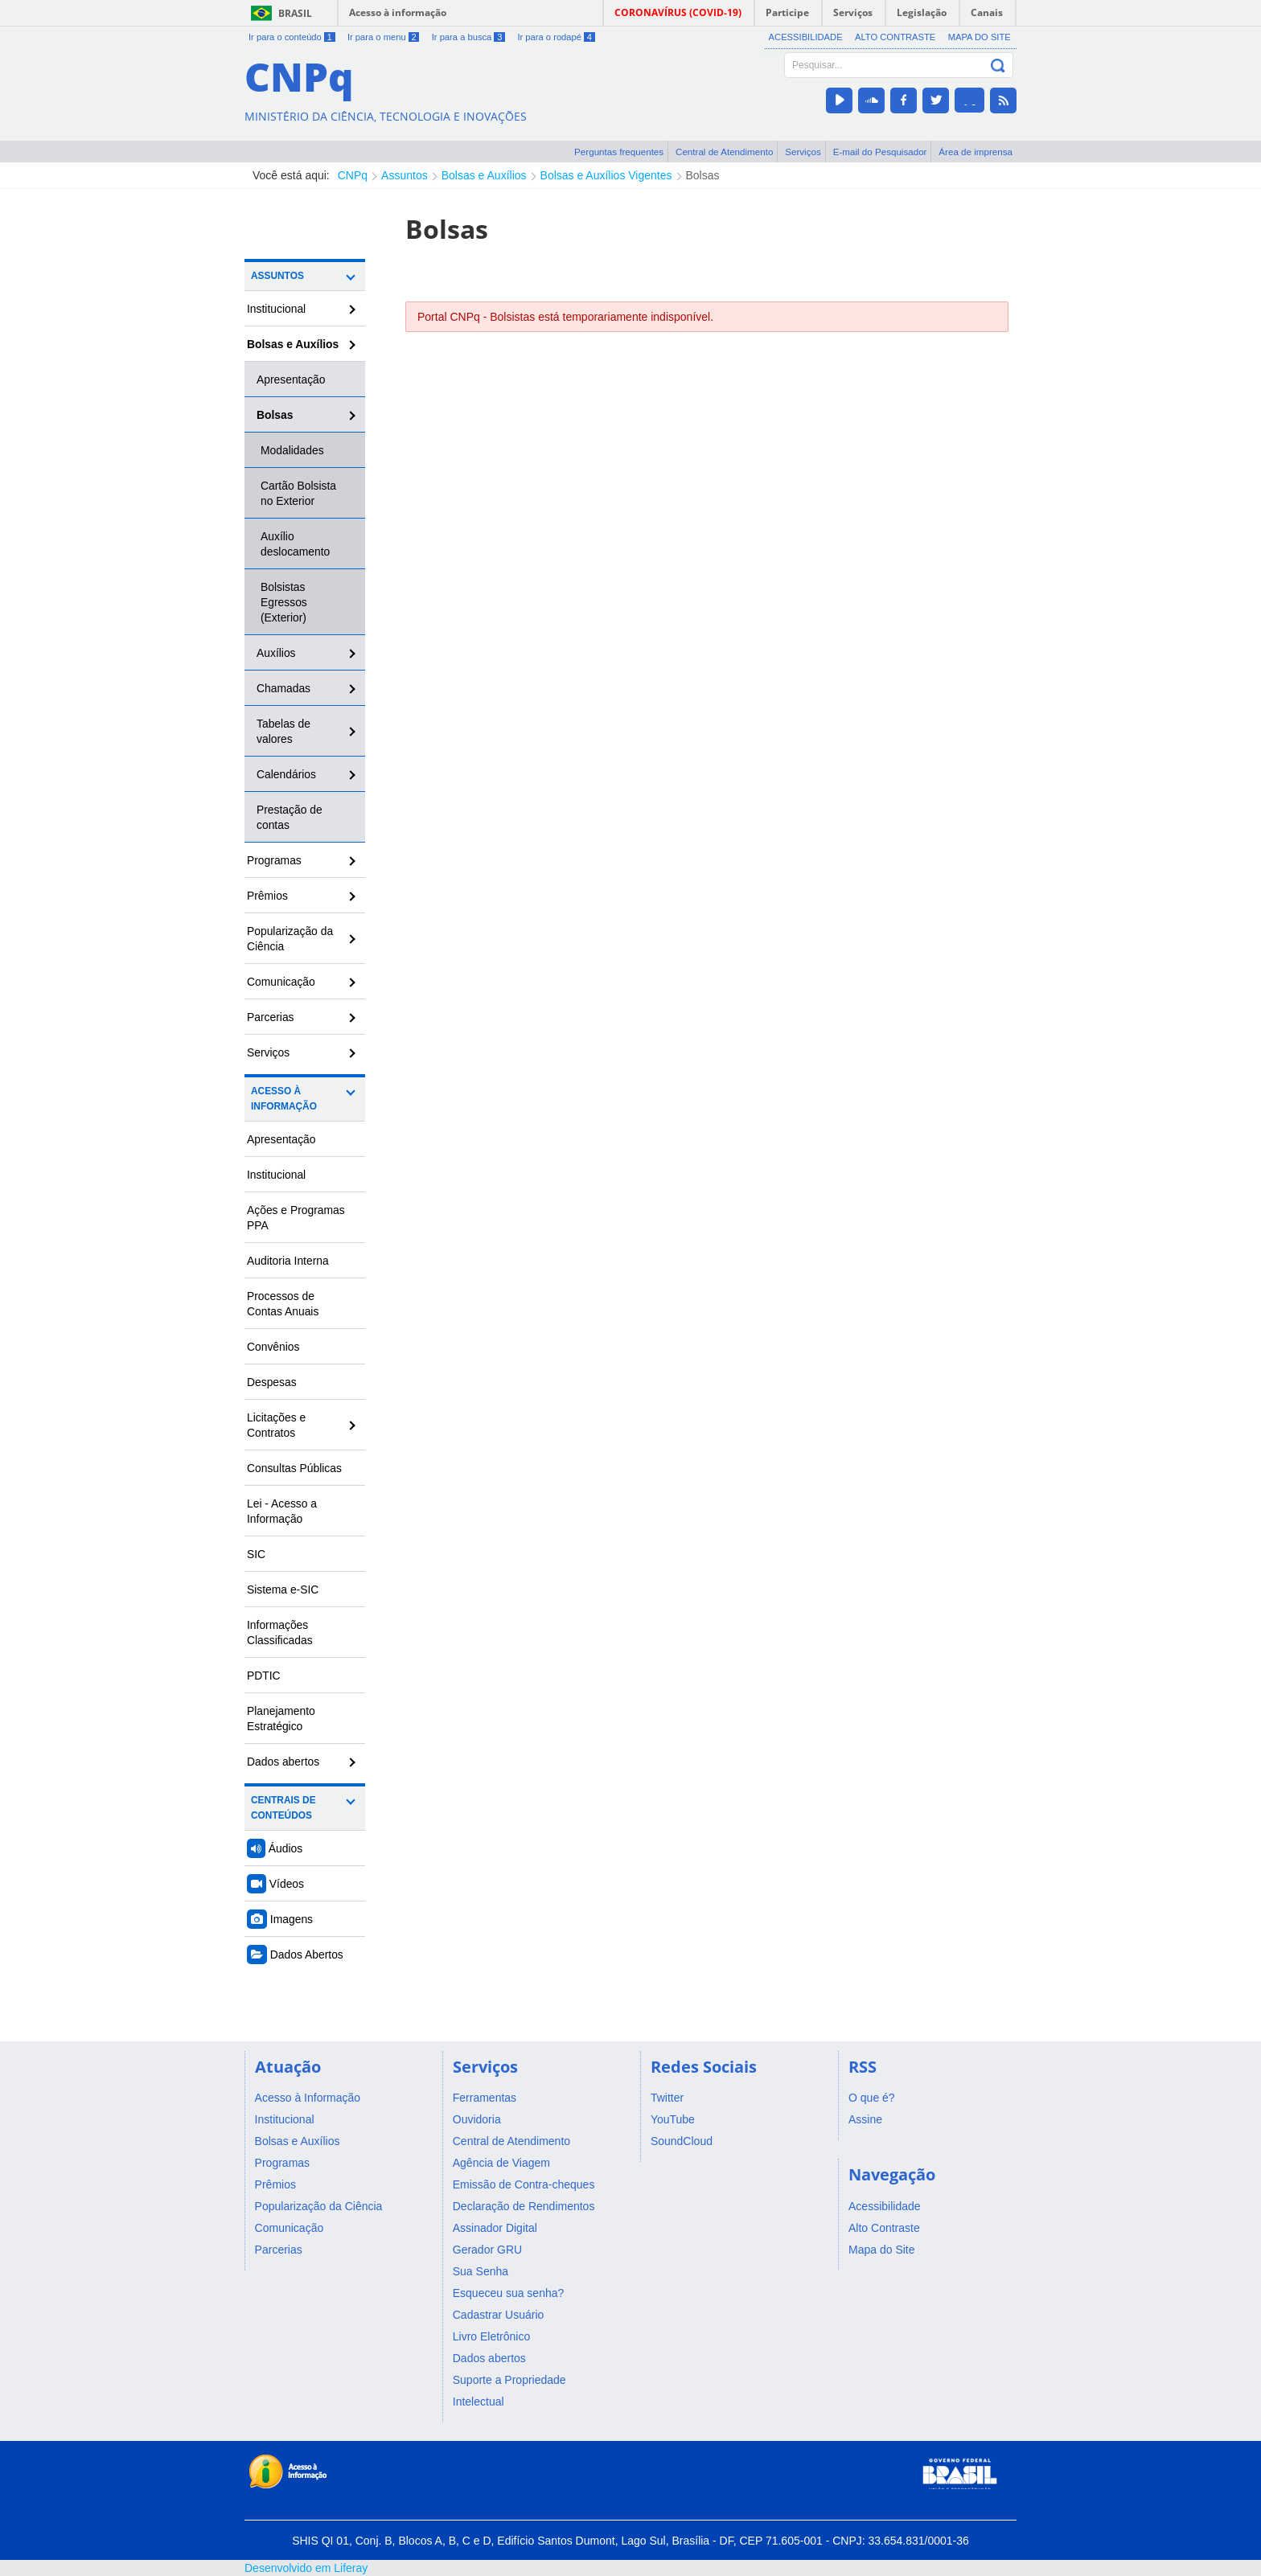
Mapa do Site (979, 37)
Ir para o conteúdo (292, 37)
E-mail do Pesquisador (880, 151)
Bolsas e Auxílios (484, 175)
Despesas (272, 1382)
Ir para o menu (383, 37)
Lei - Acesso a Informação (282, 1511)
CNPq (353, 175)
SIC (256, 1554)
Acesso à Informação (284, 1098)
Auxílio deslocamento (295, 544)
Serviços (803, 151)
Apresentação (291, 379)
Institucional (276, 308)
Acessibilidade (806, 37)
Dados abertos (283, 1761)
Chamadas (283, 688)
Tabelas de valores (283, 731)
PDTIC (264, 1675)
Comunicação (281, 981)
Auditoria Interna (288, 1260)
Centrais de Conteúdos (283, 1808)
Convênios (273, 1346)
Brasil (295, 13)
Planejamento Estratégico (281, 1718)
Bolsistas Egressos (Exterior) (284, 602)
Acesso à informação (397, 12)
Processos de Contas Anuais (282, 1304)
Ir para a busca (468, 37)
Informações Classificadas (280, 1632)
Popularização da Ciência (290, 939)
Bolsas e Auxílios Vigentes (606, 175)
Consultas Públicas (294, 1468)
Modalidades (292, 450)
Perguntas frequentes (618, 151)
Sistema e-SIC (282, 1589)
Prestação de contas (289, 817)
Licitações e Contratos (276, 1425)
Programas (274, 860)
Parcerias (270, 1017)
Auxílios (276, 652)
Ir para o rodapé (555, 37)
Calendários (286, 774)
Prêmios (267, 895)
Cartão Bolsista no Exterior (298, 493)
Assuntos (404, 175)
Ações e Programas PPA (296, 1218)
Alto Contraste (895, 37)
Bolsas (703, 175)
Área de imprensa (975, 151)
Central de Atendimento (724, 151)
